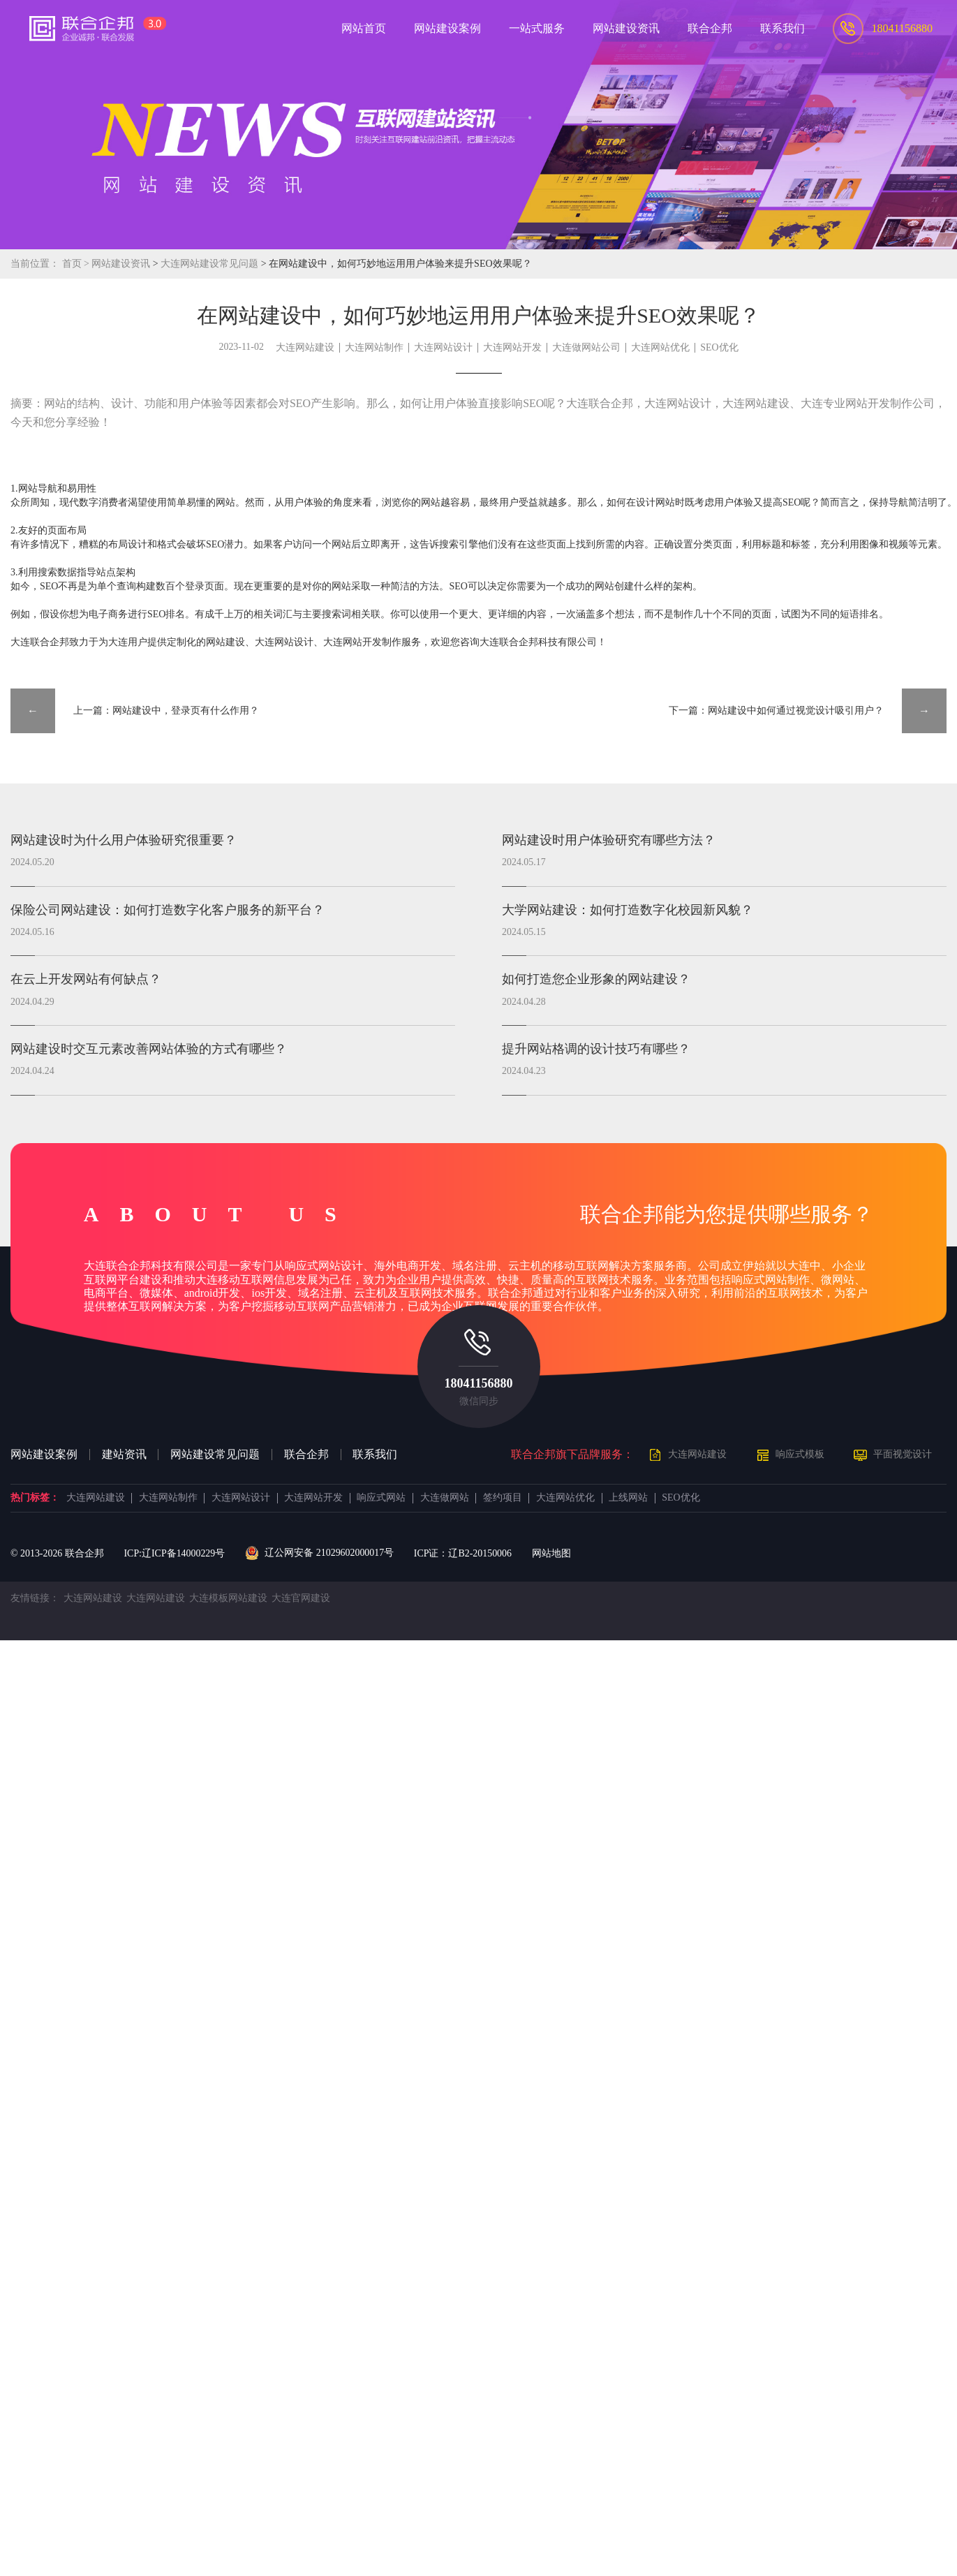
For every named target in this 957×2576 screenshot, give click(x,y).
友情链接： (34, 1598)
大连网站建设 (305, 347)
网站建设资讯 (120, 263)
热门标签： (34, 1498)
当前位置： (34, 263)
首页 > (77, 263)
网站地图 (551, 1553)
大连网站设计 (443, 347)
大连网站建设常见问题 (210, 263)
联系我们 (375, 1454)
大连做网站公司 (586, 347)
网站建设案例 (43, 1454)
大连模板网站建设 (228, 1598)
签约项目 (502, 1498)
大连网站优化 (660, 347)
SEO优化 (719, 347)
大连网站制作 (374, 347)
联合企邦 (306, 1454)
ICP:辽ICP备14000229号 (174, 1553)
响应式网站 (381, 1498)
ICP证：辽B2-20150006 (463, 1553)
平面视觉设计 (902, 1454)
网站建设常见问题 (215, 1454)
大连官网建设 (301, 1598)
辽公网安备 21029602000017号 (319, 1553)
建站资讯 (124, 1454)
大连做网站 (444, 1498)
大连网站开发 (512, 347)
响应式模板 (800, 1454)
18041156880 (478, 1383)
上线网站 (628, 1498)
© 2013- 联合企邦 (57, 1553)
